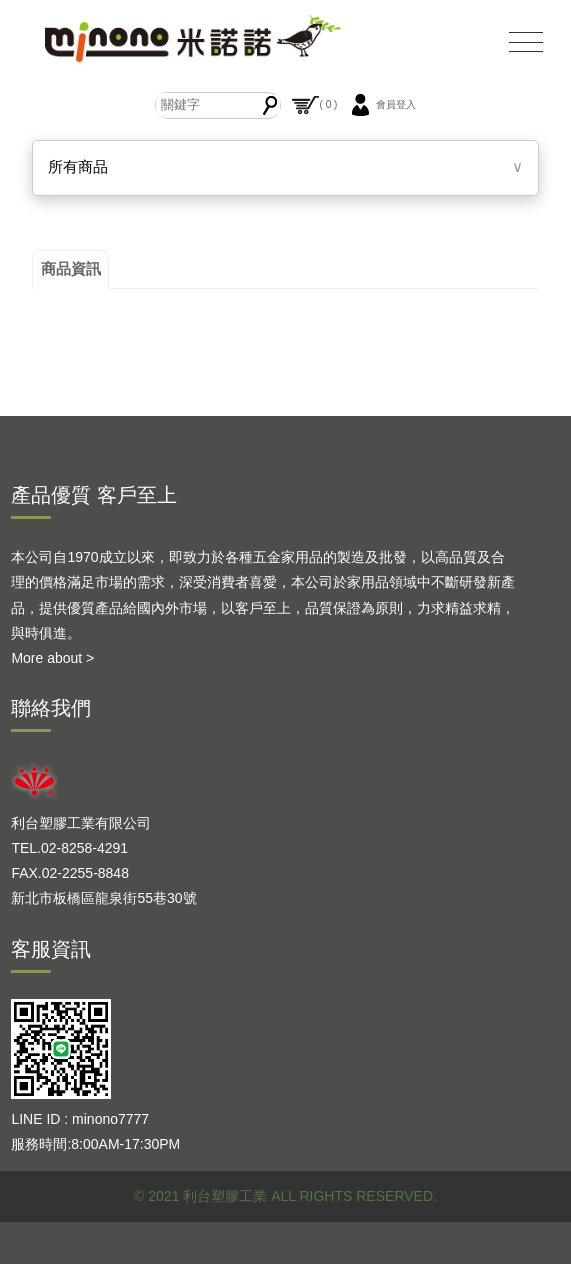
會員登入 (381, 105)
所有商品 (78, 166)
